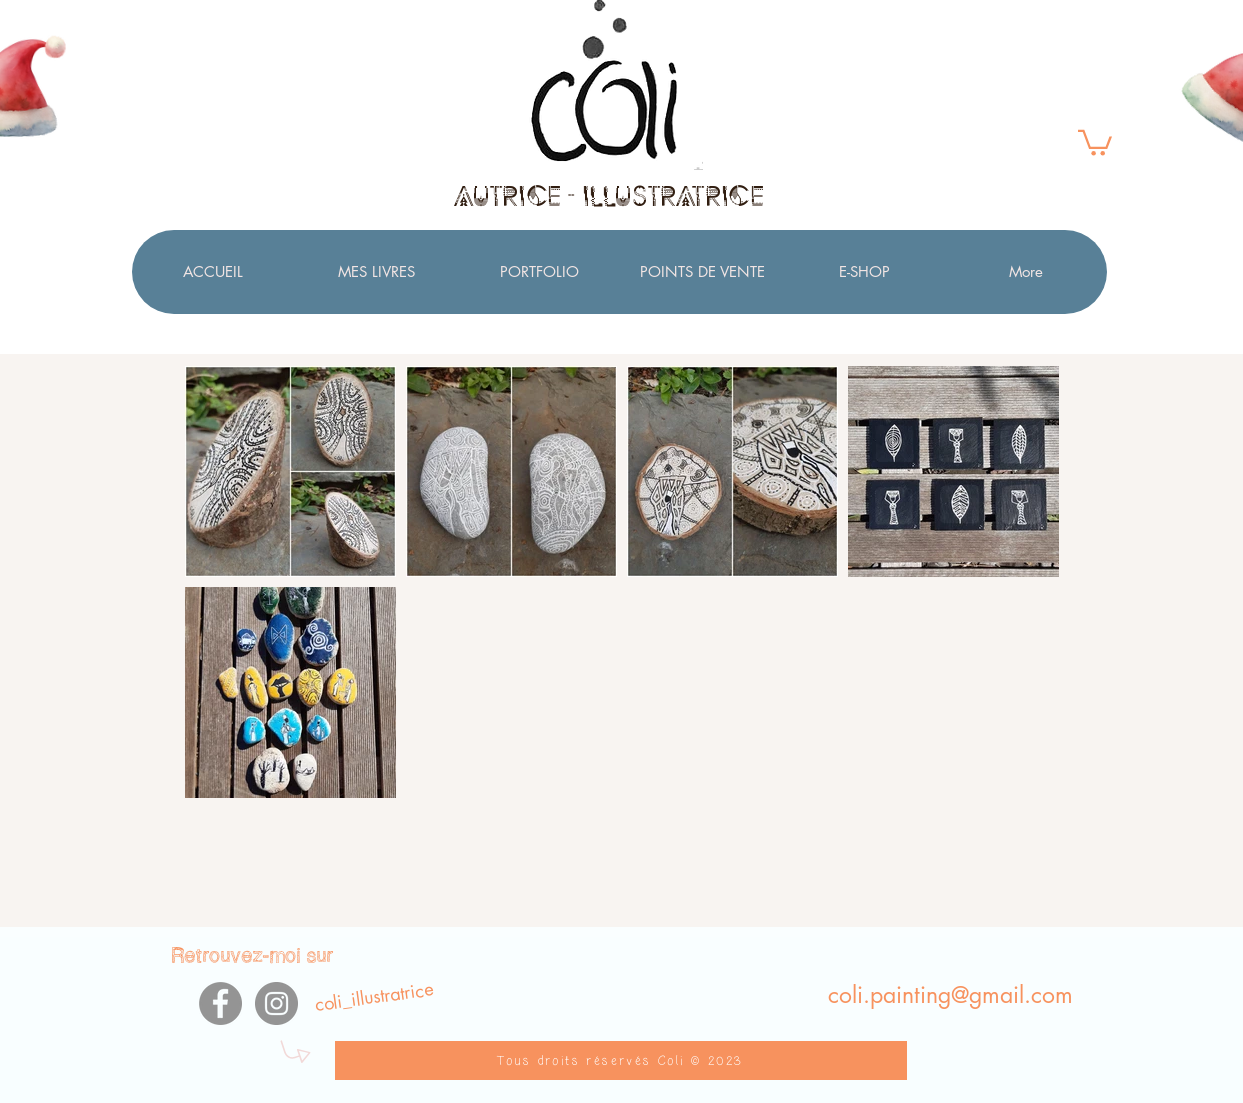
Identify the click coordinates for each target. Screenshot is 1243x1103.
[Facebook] (220, 1003)
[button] (1095, 141)
